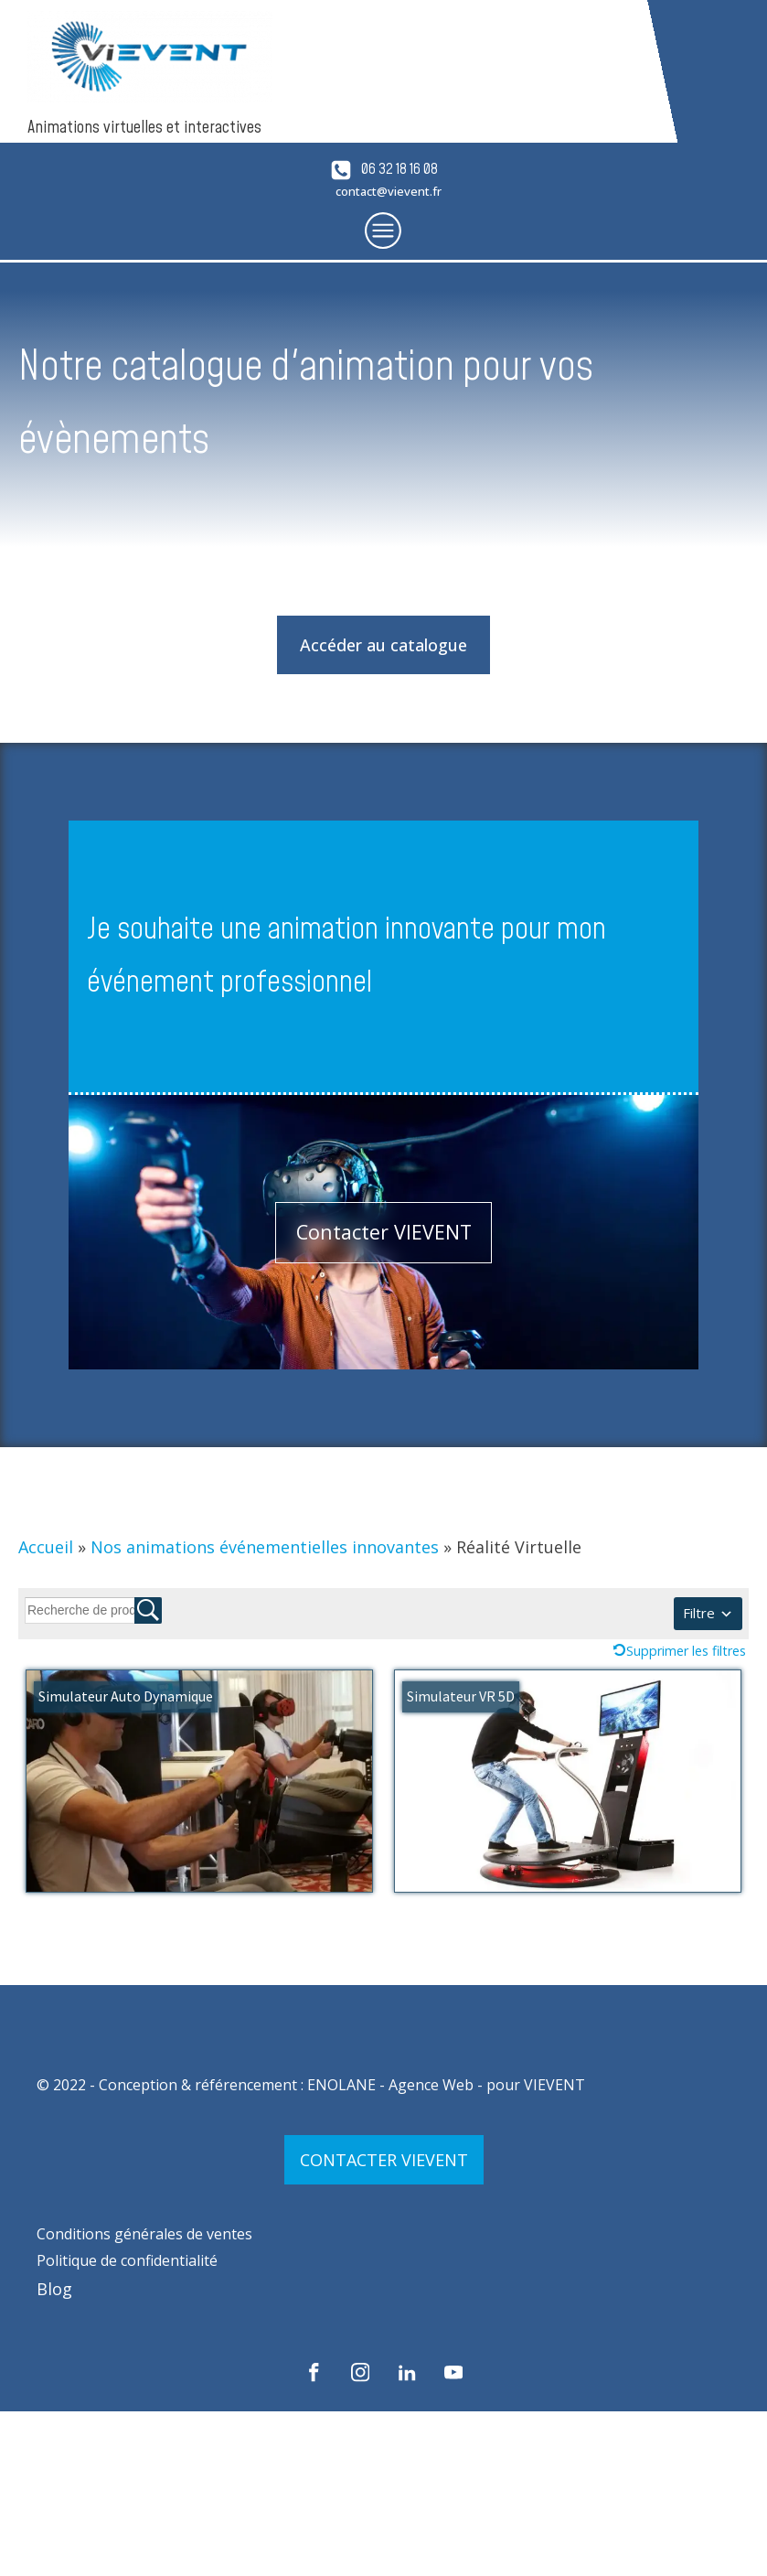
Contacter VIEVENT (384, 1231)
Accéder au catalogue (383, 645)
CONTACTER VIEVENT (384, 2160)
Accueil (45, 1547)
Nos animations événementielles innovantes (265, 1547)
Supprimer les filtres (686, 1650)
